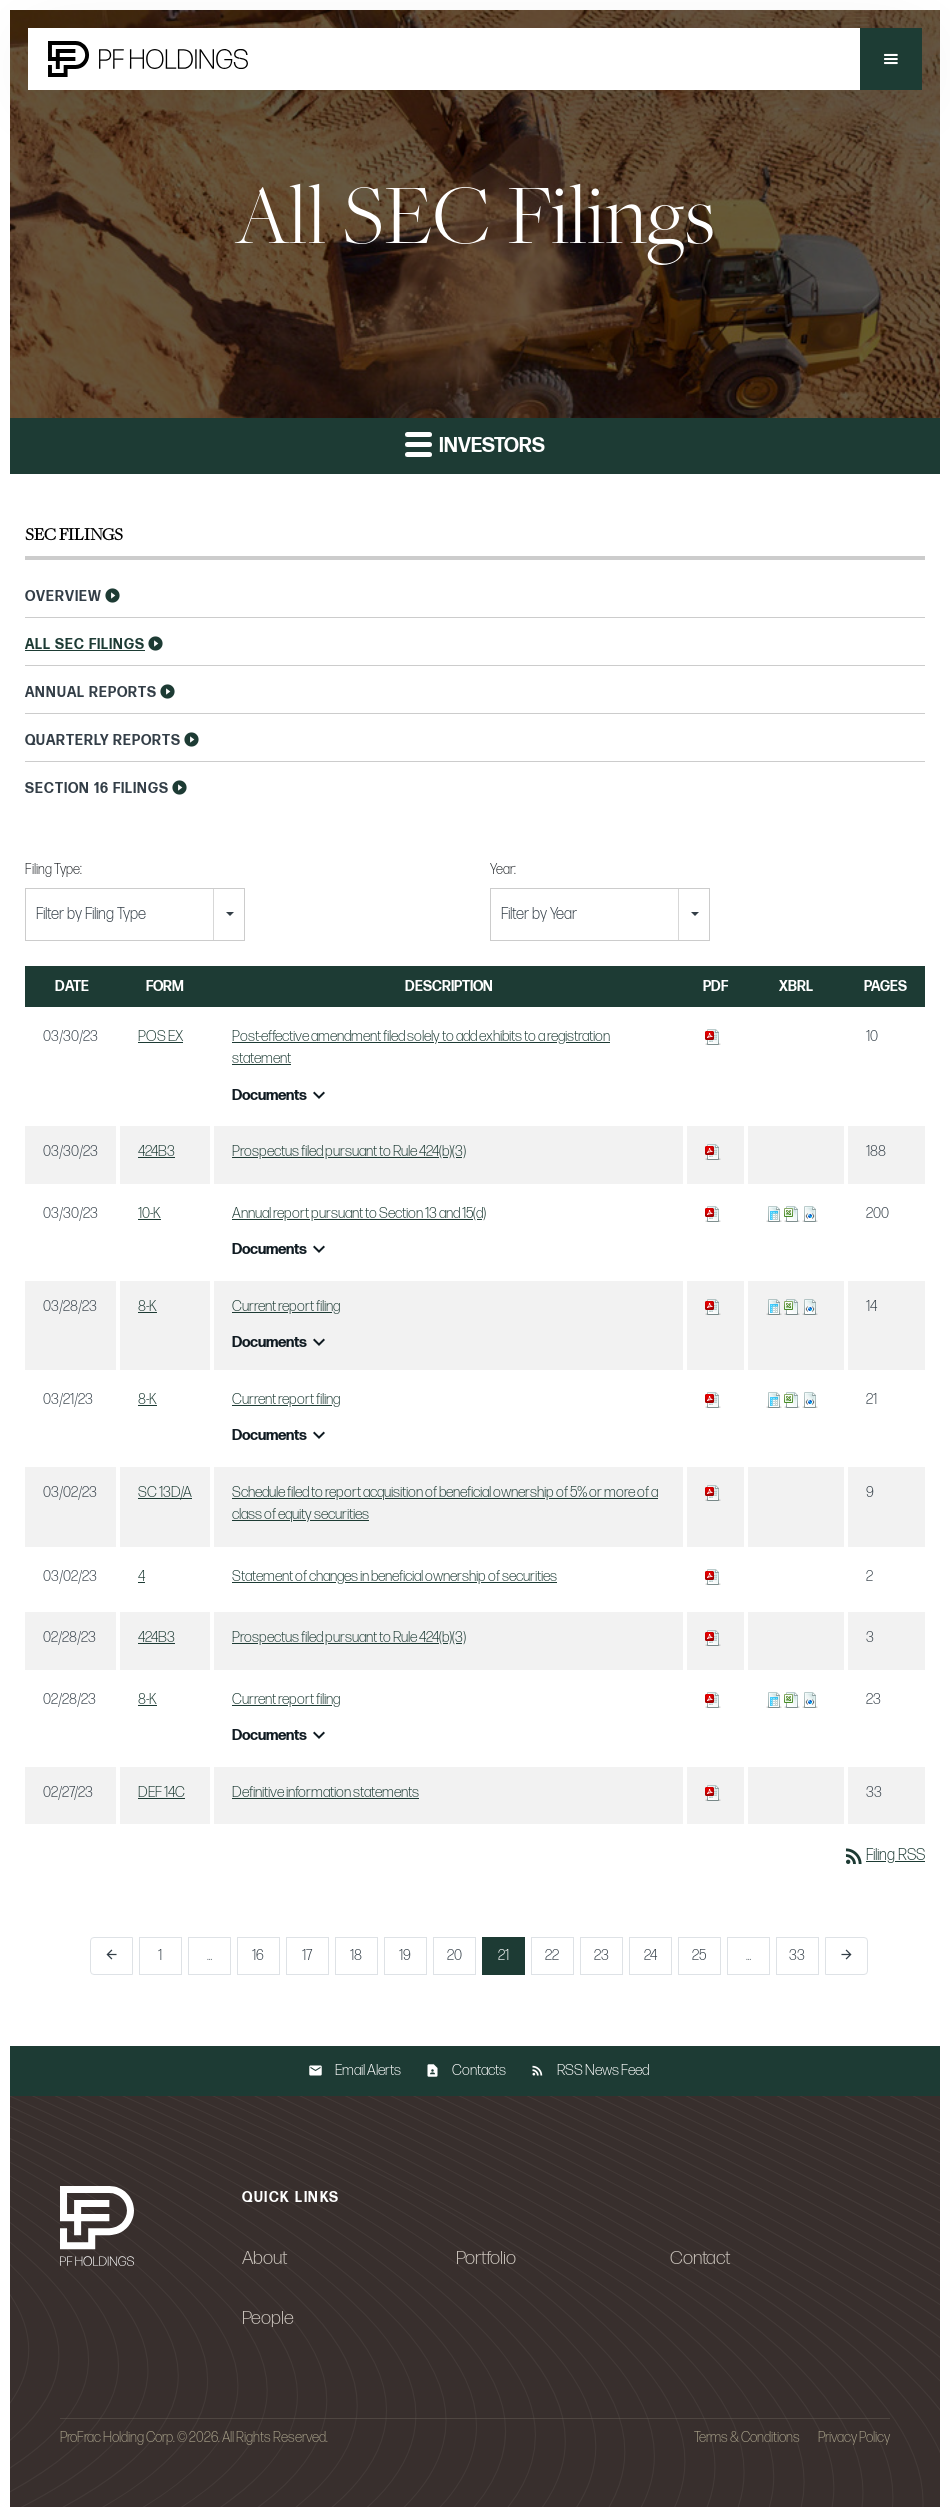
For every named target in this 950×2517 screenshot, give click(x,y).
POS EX (160, 1036)
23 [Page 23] (601, 1955)
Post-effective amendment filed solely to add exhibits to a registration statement (421, 1048)
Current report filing (286, 1306)
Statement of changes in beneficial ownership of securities (394, 1576)
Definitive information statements (325, 1792)
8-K (147, 1306)
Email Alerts (368, 2070)
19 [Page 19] (405, 1955)
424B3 (156, 1151)
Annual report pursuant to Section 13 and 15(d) (359, 1213)
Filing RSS (883, 1855)
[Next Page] (846, 1956)
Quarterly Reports (103, 740)
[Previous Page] (111, 1956)
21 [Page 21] (503, 1955)
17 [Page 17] (307, 1955)
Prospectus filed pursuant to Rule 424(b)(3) (349, 1151)
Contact (700, 2258)
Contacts (479, 2070)
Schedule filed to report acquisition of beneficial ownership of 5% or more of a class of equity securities (445, 1504)
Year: (503, 869)
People (268, 2318)
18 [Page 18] (356, 1955)
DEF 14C (161, 1792)
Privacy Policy (854, 2437)
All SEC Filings (85, 644)
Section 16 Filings (97, 788)
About (264, 2258)
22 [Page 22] (552, 1955)
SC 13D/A (165, 1492)
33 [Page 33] (797, 1955)
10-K (149, 1213)
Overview (63, 596)
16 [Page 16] (258, 1955)
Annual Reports (91, 692)
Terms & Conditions (747, 2437)
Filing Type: (53, 869)
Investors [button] (475, 444)
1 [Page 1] (160, 1955)
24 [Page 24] (650, 1955)
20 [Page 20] (454, 1955)
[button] (891, 59)
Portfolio (486, 2258)
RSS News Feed (603, 2070)
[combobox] (135, 914)
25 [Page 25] (699, 1955)
